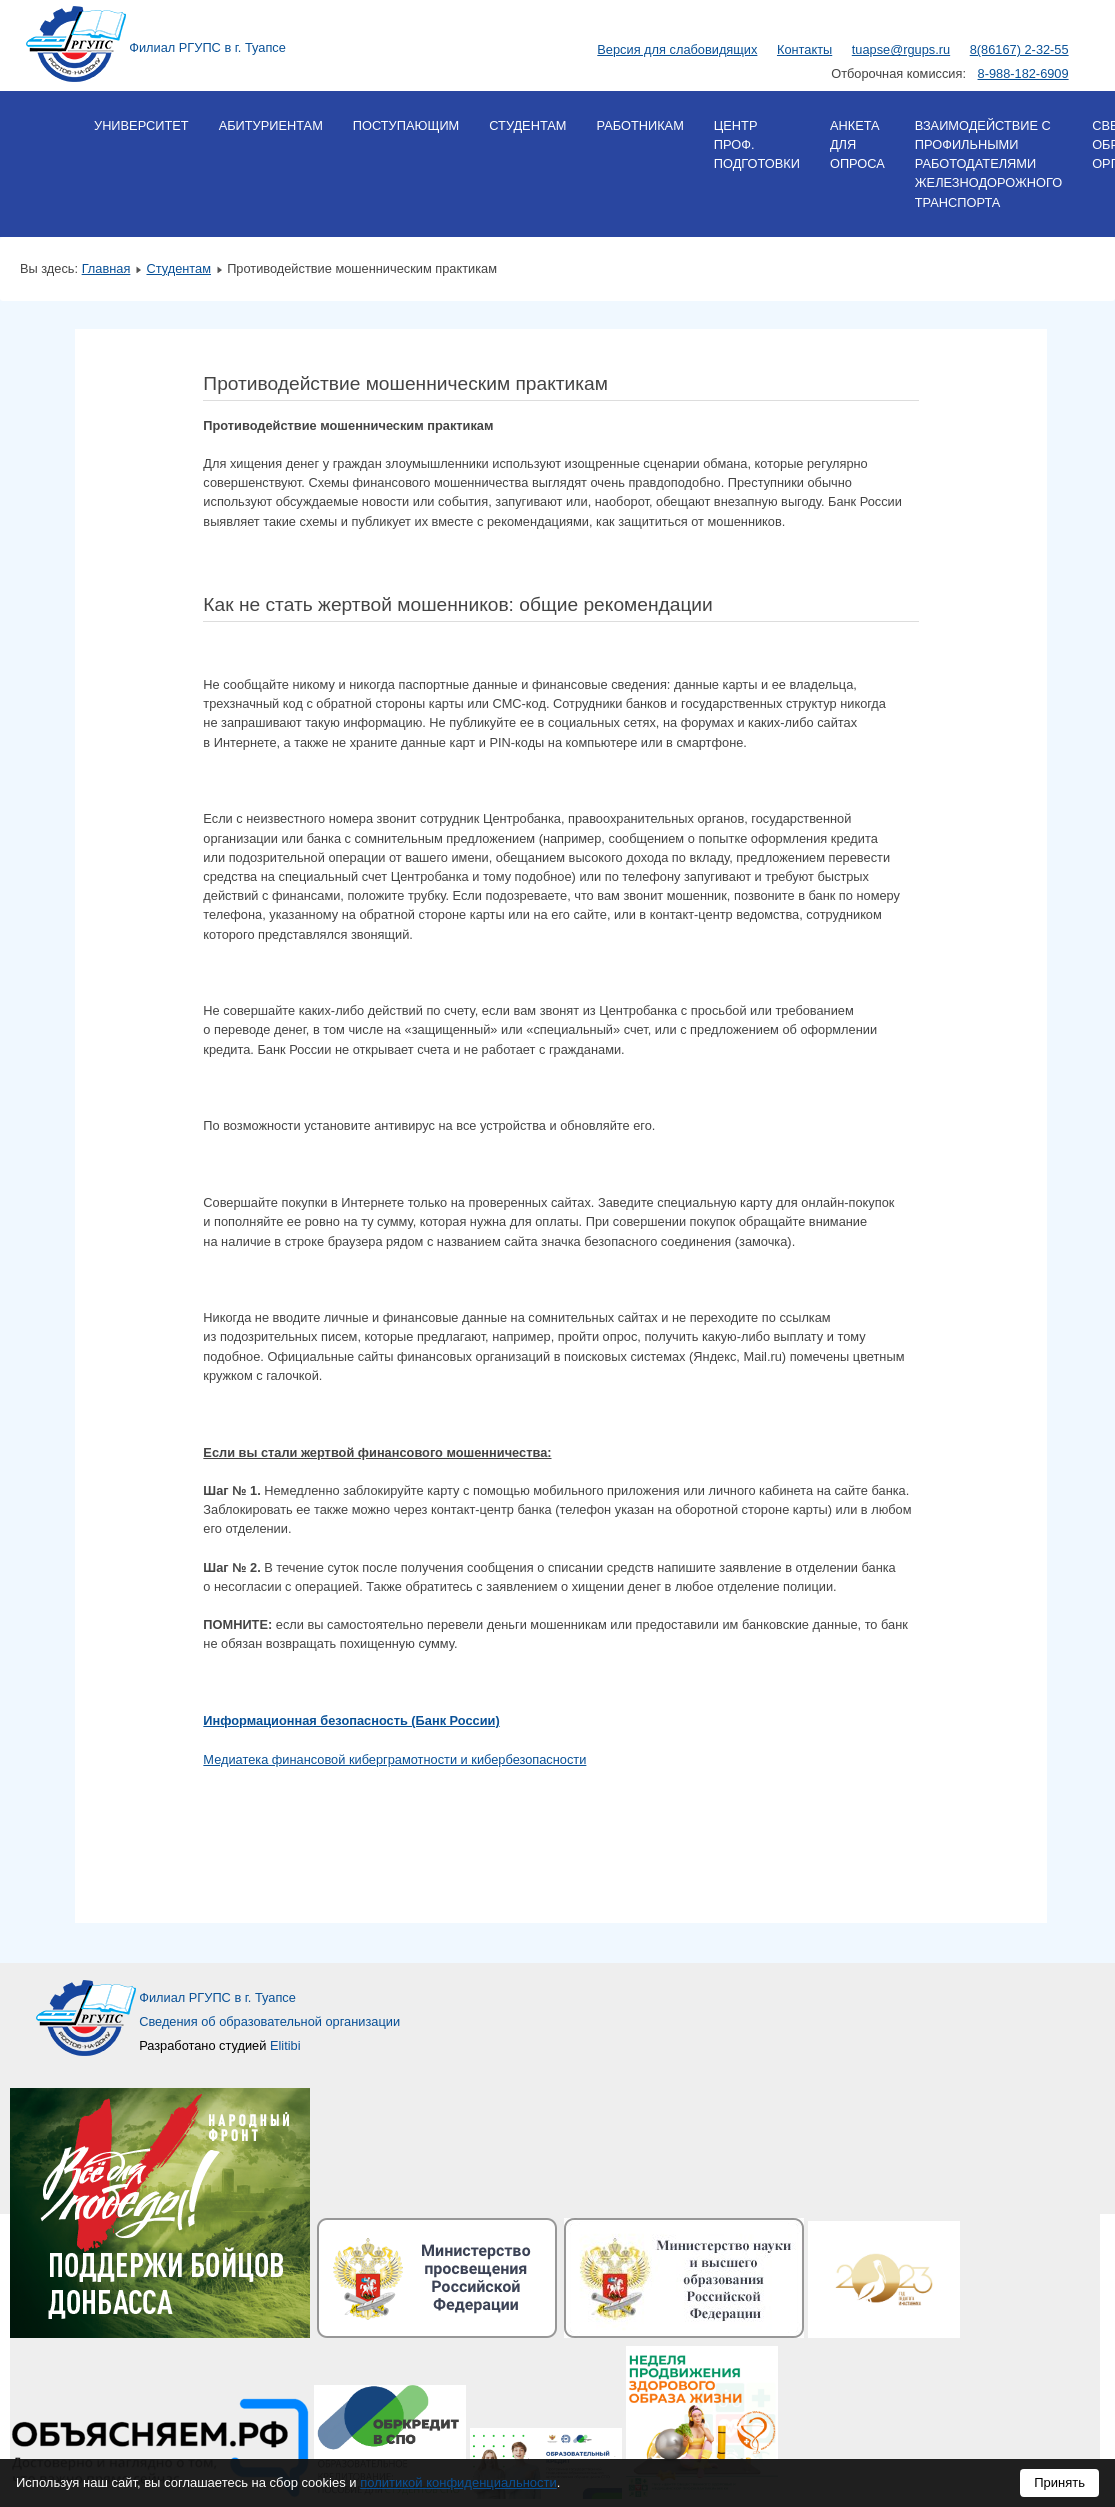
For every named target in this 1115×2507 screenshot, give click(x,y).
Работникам (639, 125)
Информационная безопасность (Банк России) (351, 1720)
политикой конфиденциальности (458, 2482)
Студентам (527, 125)
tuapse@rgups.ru (901, 49)
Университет (141, 125)
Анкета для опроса (857, 144)
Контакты (804, 49)
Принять (1059, 2482)
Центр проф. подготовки (757, 144)
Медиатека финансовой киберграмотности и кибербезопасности (394, 1759)
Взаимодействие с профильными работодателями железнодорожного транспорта (988, 164)
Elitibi (285, 2045)
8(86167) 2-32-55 (1019, 49)
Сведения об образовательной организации (269, 2021)
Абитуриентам (271, 125)
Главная (106, 268)
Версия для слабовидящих (677, 49)
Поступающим (406, 125)
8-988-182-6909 (1023, 73)
